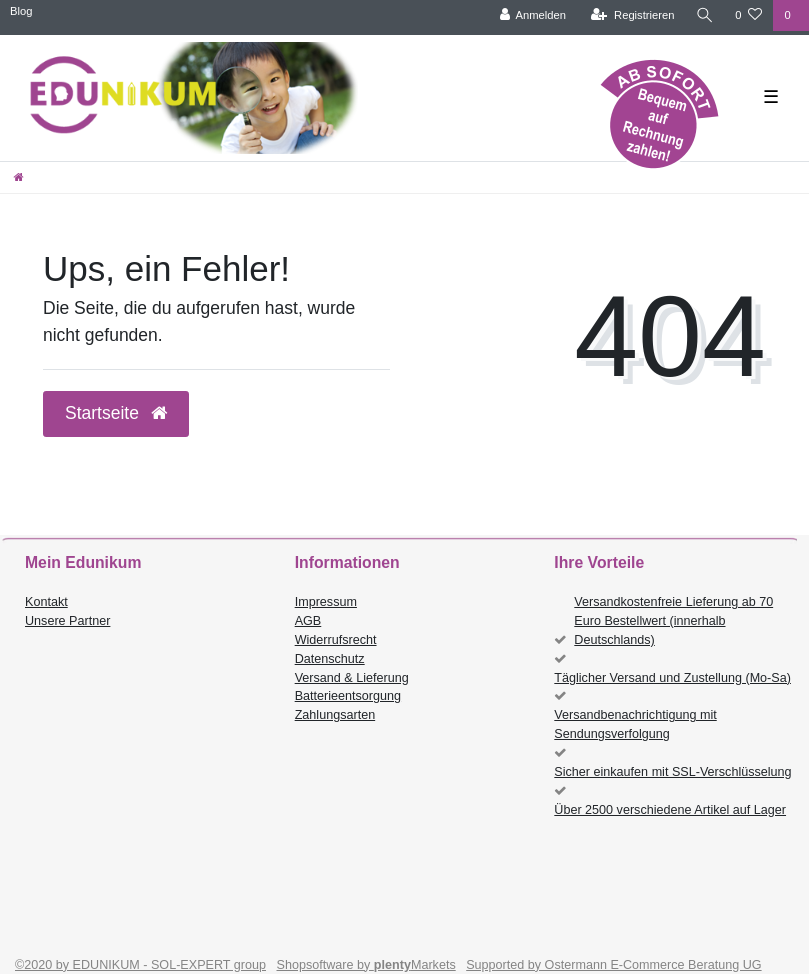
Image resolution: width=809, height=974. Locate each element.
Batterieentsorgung (348, 696)
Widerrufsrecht (336, 640)
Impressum (326, 602)
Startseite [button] (116, 413)
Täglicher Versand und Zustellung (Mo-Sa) (672, 678)
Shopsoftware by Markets (366, 965)
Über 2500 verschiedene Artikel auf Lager (670, 810)
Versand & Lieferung (352, 678)
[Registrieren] (631, 15)
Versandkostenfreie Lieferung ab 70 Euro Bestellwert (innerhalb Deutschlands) (673, 621)
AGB (308, 621)
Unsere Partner (67, 621)
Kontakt (46, 602)
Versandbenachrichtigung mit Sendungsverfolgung (635, 724)
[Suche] (704, 15)
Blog (21, 11)
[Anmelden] (531, 15)
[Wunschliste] (748, 15)
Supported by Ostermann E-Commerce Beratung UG (613, 965)
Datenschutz (330, 659)
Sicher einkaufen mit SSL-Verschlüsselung (672, 772)
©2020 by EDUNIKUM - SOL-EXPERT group (140, 965)
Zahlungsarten (335, 715)
